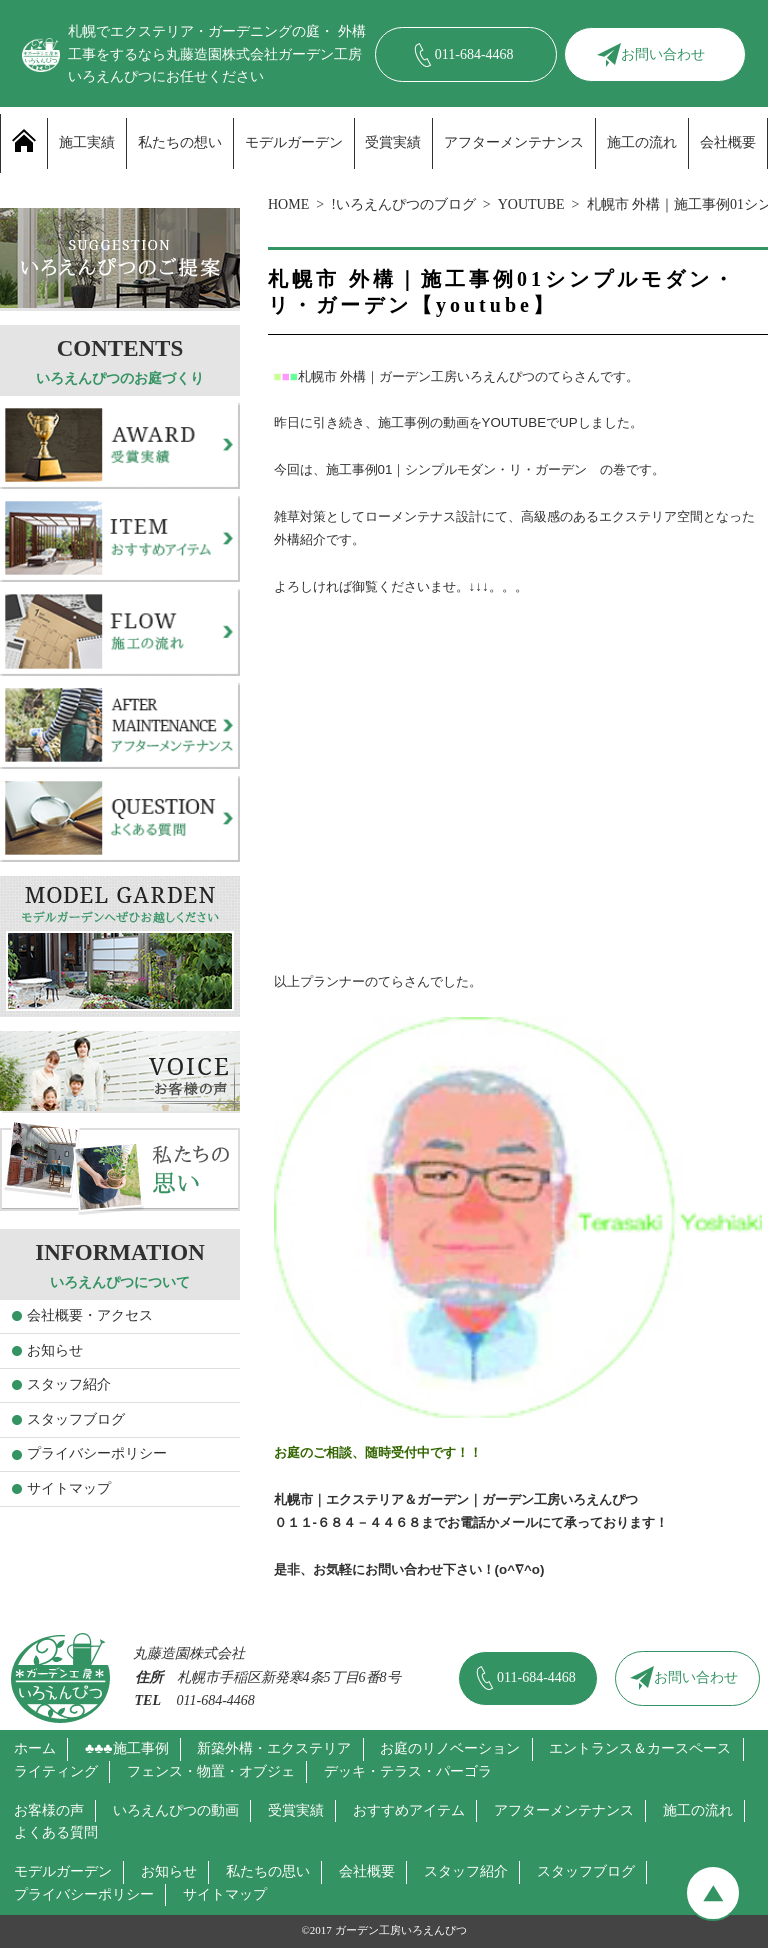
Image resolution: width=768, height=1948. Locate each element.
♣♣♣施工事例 (127, 1748)
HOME (288, 204)
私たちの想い (180, 142)
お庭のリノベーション (450, 1748)
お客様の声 (49, 1810)
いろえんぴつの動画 (176, 1810)
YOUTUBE (531, 204)
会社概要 (728, 142)
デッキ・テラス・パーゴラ (408, 1771)
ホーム (35, 1748)
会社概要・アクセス (90, 1315)
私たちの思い (268, 1871)
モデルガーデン (294, 142)
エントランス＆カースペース (640, 1748)
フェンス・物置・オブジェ (211, 1771)
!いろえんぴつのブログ (403, 204)
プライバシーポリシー (97, 1453)
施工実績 (87, 142)
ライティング (56, 1771)
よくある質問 (56, 1832)
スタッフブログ (76, 1419)
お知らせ (55, 1350)
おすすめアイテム (409, 1810)
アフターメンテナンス (514, 142)
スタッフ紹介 (69, 1384)
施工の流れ (642, 142)
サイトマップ (69, 1488)
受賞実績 (393, 142)
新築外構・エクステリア (274, 1748)
